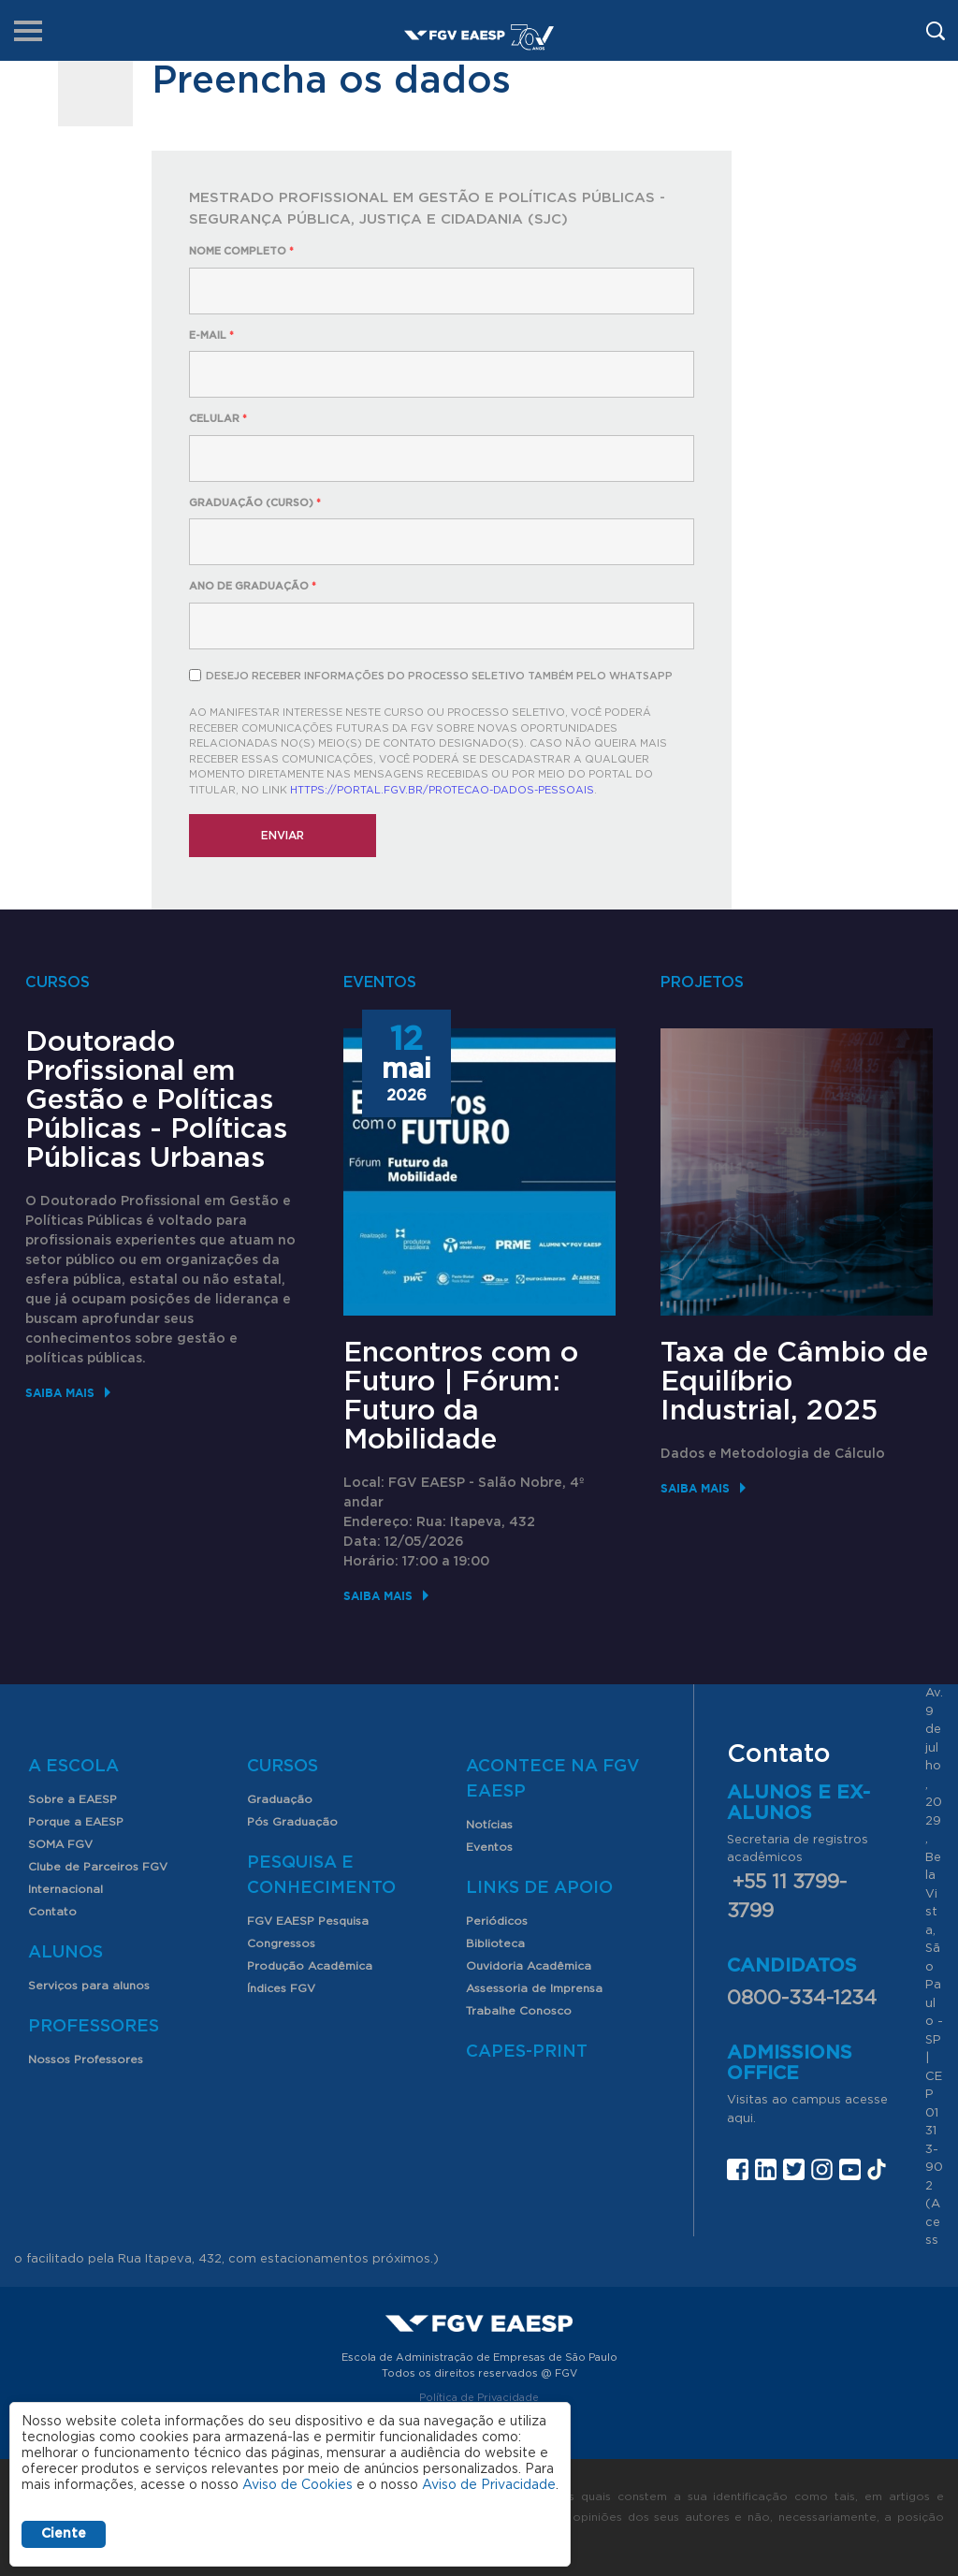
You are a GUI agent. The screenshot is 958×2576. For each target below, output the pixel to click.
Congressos (281, 1943)
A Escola (73, 1766)
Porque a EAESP (75, 1821)
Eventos (489, 1847)
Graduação (279, 1799)
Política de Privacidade (479, 2398)
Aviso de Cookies (297, 2485)
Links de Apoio (539, 1888)
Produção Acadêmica (309, 1966)
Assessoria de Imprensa (534, 1988)
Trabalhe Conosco (519, 2010)
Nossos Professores (85, 2059)
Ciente (63, 2533)
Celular (218, 419)
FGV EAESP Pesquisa (308, 1921)
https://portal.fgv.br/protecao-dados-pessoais (442, 790)
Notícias (489, 1824)
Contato (52, 1911)
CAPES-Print (527, 2052)
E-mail (211, 335)
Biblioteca (495, 1943)
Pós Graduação (292, 1821)
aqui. (741, 2119)
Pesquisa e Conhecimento (321, 1876)
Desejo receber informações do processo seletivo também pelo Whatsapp (439, 676)
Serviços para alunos (89, 1985)
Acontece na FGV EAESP (553, 1779)
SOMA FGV (60, 1844)
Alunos (65, 1952)
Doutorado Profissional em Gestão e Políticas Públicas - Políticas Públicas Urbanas (156, 1100)
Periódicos (497, 1921)
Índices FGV (281, 1988)
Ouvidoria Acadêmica (528, 1966)
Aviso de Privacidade (489, 2485)
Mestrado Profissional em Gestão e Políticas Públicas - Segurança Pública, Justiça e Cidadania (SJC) (427, 208)
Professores (93, 2026)
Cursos (282, 1766)
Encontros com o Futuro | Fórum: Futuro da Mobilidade (460, 1396)
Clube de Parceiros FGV (97, 1866)
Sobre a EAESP (72, 1799)
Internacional (65, 1889)
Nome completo (241, 251)
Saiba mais (59, 1393)
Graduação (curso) (255, 503)
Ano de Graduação (252, 586)
